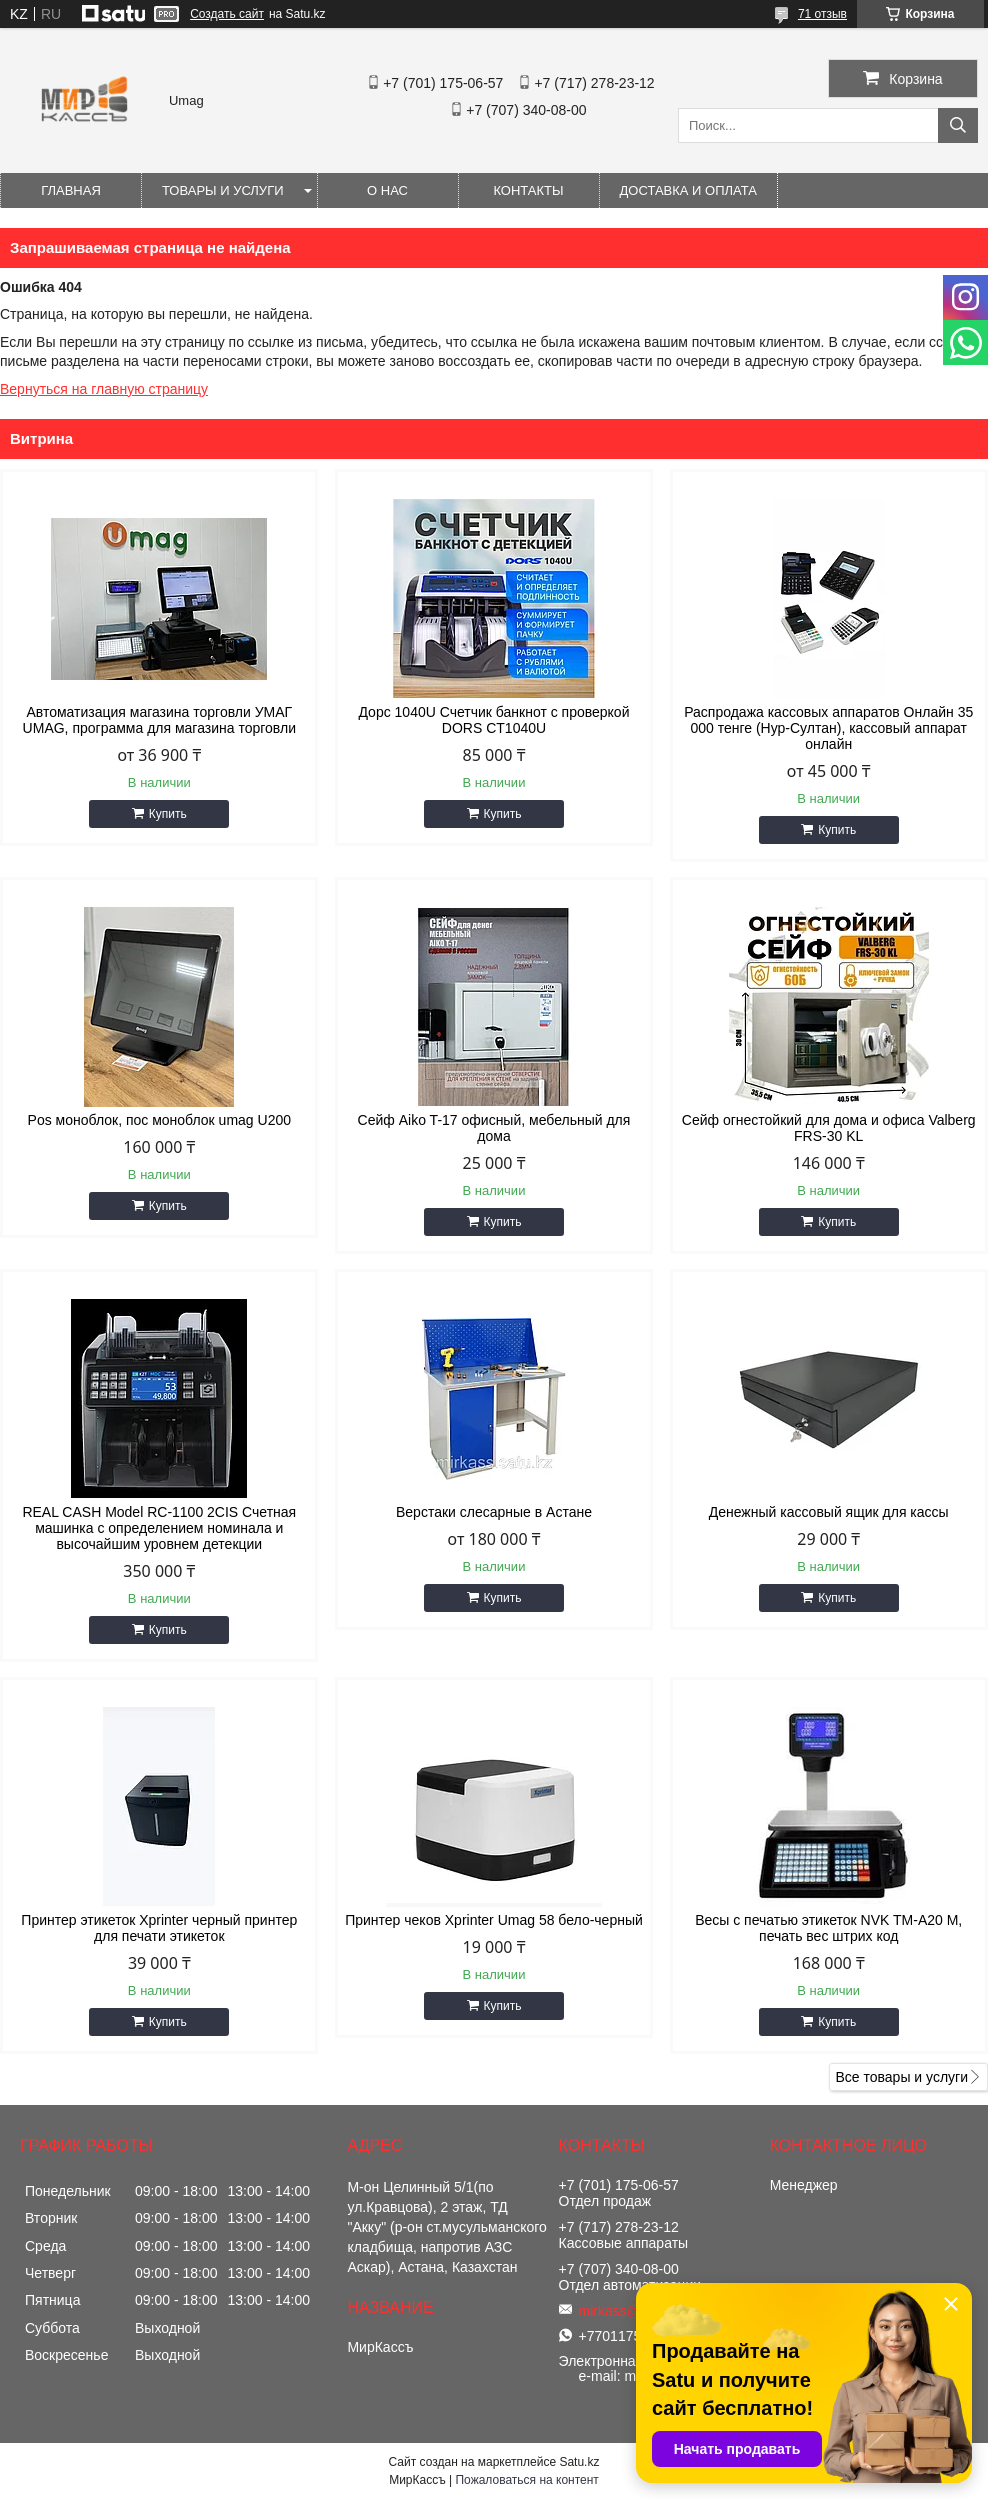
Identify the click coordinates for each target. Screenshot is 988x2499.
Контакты (528, 190)
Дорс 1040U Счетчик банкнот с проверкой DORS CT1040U (493, 720)
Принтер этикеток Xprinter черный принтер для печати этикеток (159, 1928)
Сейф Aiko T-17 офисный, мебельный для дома (494, 1128)
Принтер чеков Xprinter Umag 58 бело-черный (494, 1920)
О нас (387, 190)
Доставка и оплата (688, 190)
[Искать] (958, 125)
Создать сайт (227, 14)
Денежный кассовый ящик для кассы (829, 1512)
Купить (168, 814)
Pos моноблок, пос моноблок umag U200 (159, 1120)
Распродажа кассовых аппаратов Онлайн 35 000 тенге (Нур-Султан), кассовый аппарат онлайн (828, 728)
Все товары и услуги (901, 2077)
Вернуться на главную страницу (104, 389)
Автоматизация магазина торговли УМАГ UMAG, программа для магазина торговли (159, 720)
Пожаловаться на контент (526, 2480)
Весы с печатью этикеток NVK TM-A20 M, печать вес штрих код (828, 1928)
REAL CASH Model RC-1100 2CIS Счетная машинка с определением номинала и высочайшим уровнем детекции (159, 1528)
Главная (71, 190)
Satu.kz (579, 2462)
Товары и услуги (223, 190)
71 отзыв (822, 14)
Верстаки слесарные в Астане (494, 1512)
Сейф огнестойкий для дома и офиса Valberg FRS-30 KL (829, 1128)
